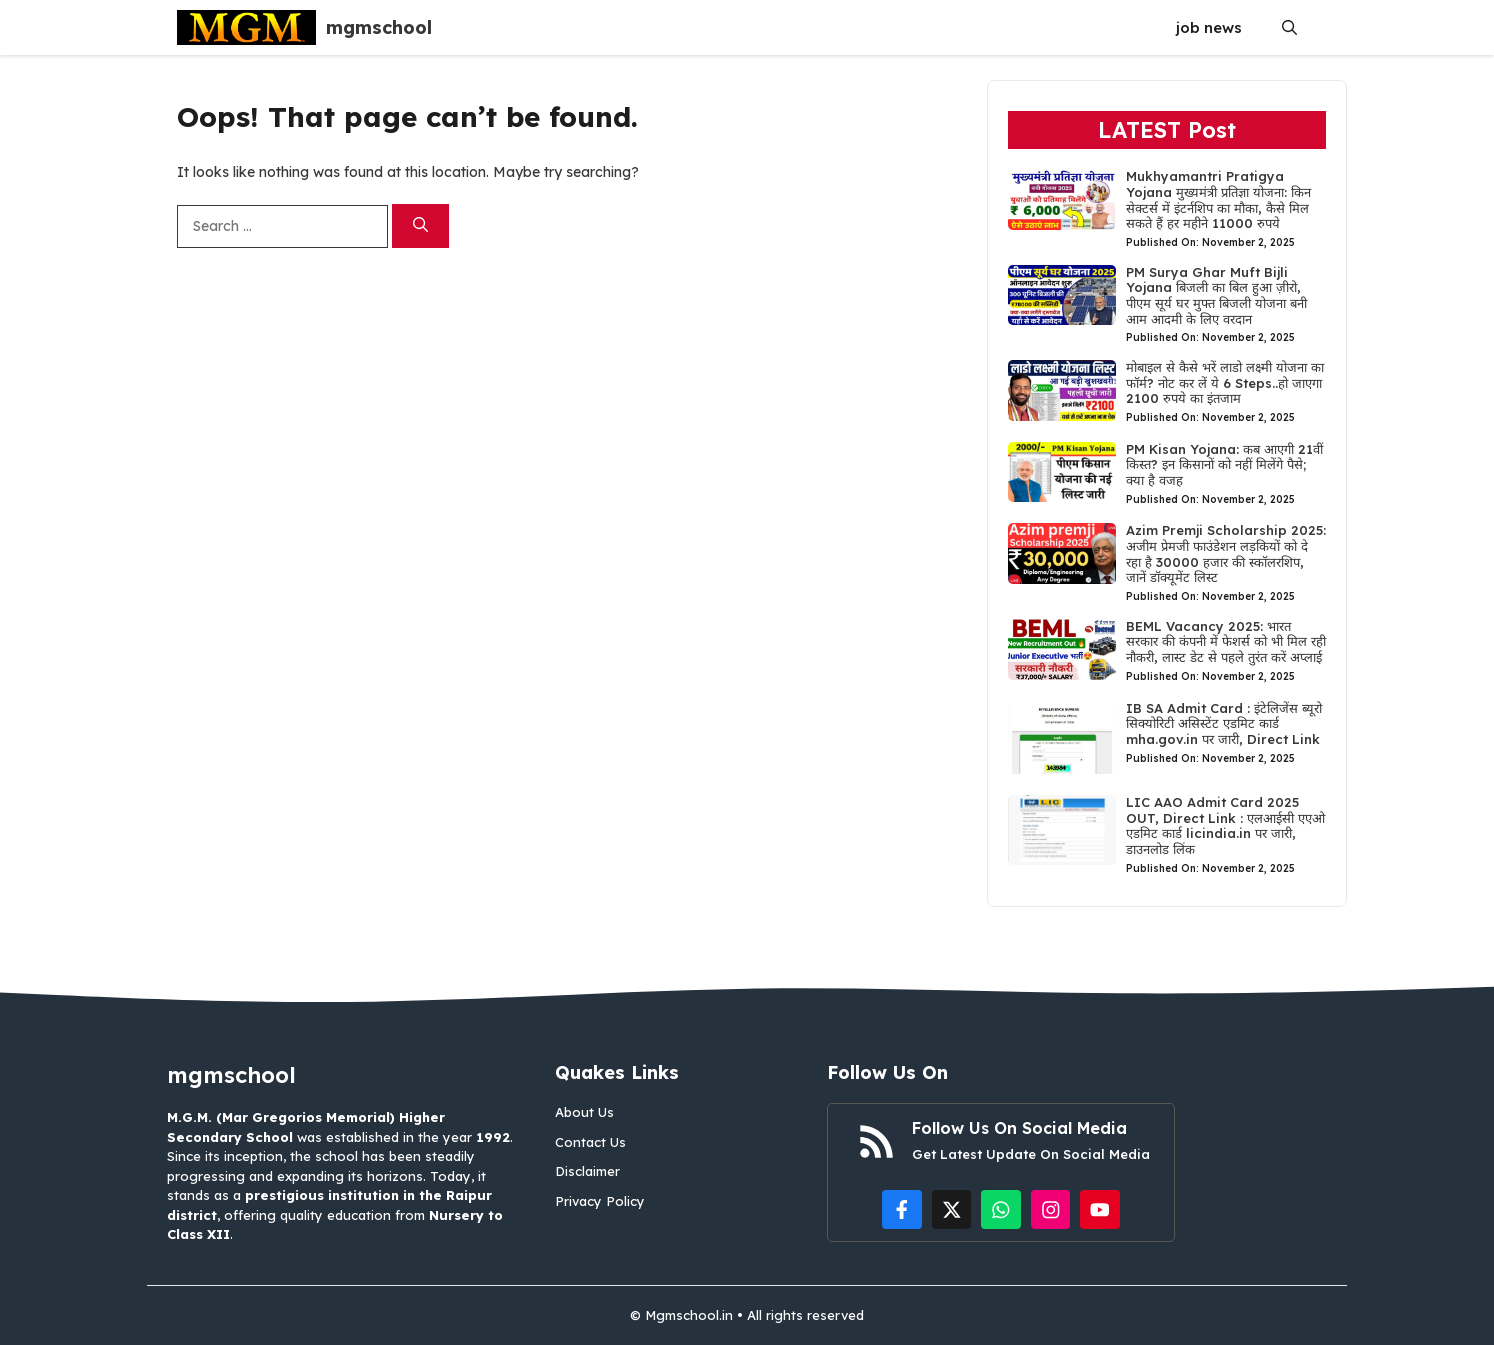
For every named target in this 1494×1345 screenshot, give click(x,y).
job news (1209, 27)
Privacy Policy (600, 1201)
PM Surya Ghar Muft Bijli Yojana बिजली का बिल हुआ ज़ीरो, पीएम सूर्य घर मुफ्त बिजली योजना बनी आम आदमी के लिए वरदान (1216, 295)
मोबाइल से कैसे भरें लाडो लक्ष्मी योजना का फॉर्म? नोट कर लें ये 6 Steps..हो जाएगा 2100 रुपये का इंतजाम (1225, 382)
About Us (584, 1112)
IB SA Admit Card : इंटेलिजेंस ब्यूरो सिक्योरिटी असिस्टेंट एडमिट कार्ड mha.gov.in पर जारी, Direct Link (1224, 723)
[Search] (420, 226)
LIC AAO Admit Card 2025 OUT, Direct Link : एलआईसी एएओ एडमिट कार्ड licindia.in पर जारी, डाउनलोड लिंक (1225, 825)
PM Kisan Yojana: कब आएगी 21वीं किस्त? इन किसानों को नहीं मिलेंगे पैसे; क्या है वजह (1224, 464)
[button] (1289, 27)
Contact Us (590, 1142)
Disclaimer (587, 1171)
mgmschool (379, 27)
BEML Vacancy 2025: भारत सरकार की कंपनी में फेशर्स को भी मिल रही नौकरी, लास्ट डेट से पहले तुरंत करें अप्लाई (1226, 641)
